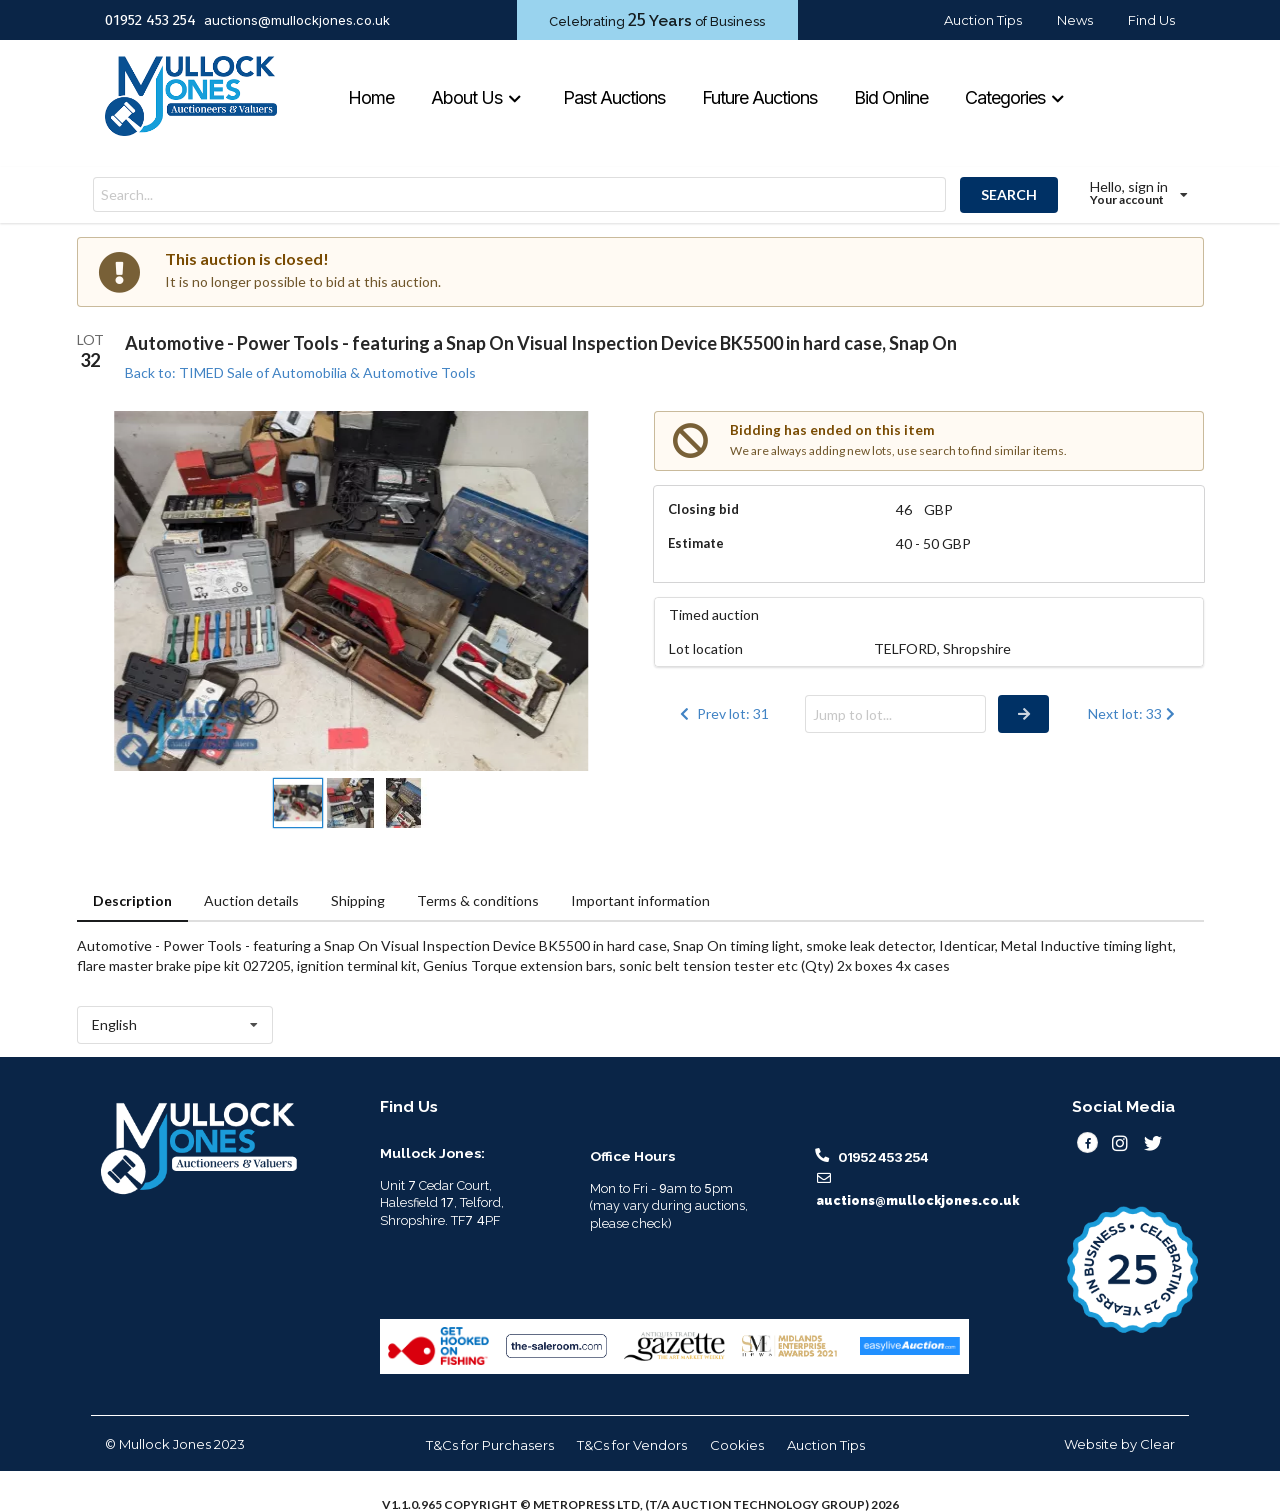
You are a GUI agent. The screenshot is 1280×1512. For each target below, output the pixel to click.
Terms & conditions (478, 900)
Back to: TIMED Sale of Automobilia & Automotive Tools (300, 372)
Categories (1015, 97)
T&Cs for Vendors (632, 1445)
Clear (1157, 1444)
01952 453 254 (150, 20)
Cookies (737, 1445)
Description (132, 900)
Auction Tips (983, 20)
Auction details (251, 900)
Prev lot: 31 (723, 713)
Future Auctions (759, 97)
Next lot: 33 (1133, 713)
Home (371, 97)
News (1075, 20)
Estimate (696, 543)
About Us (476, 97)
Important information (640, 900)
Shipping (358, 900)
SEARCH (1009, 194)
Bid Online (891, 97)
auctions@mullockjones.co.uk (297, 20)
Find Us (1151, 20)
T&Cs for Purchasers (490, 1445)
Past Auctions (614, 97)
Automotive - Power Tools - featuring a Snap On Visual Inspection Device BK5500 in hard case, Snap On (541, 343)
